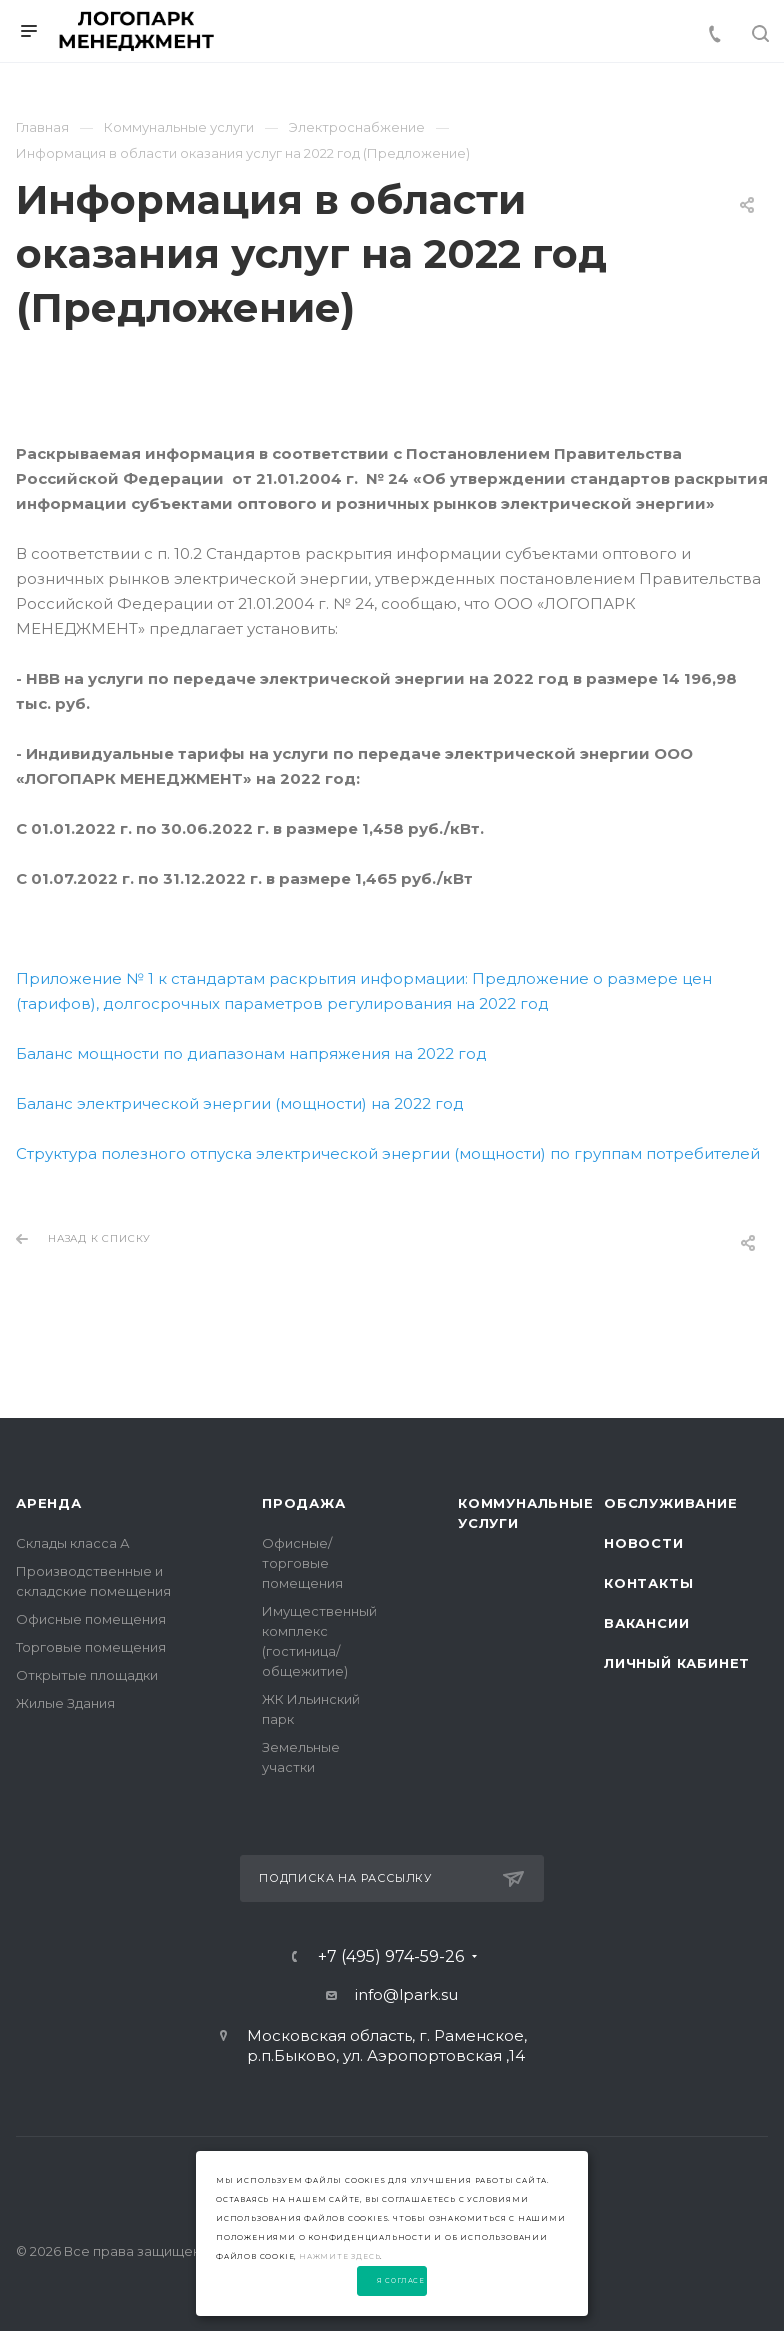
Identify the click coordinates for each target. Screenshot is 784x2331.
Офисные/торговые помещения (302, 1563)
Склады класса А (73, 1543)
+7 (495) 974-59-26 (391, 1957)
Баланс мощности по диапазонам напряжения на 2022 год (251, 1053)
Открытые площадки (87, 1675)
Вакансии (646, 1623)
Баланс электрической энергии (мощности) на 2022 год (240, 1103)
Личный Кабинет (677, 1663)
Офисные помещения (91, 1619)
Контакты (648, 1583)
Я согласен (402, 2281)
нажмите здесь (339, 2256)
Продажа (304, 1503)
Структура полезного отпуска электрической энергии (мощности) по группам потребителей (388, 1153)
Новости (644, 1543)
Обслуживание (671, 1503)
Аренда (49, 1503)
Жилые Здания (65, 1703)
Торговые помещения (91, 1647)
